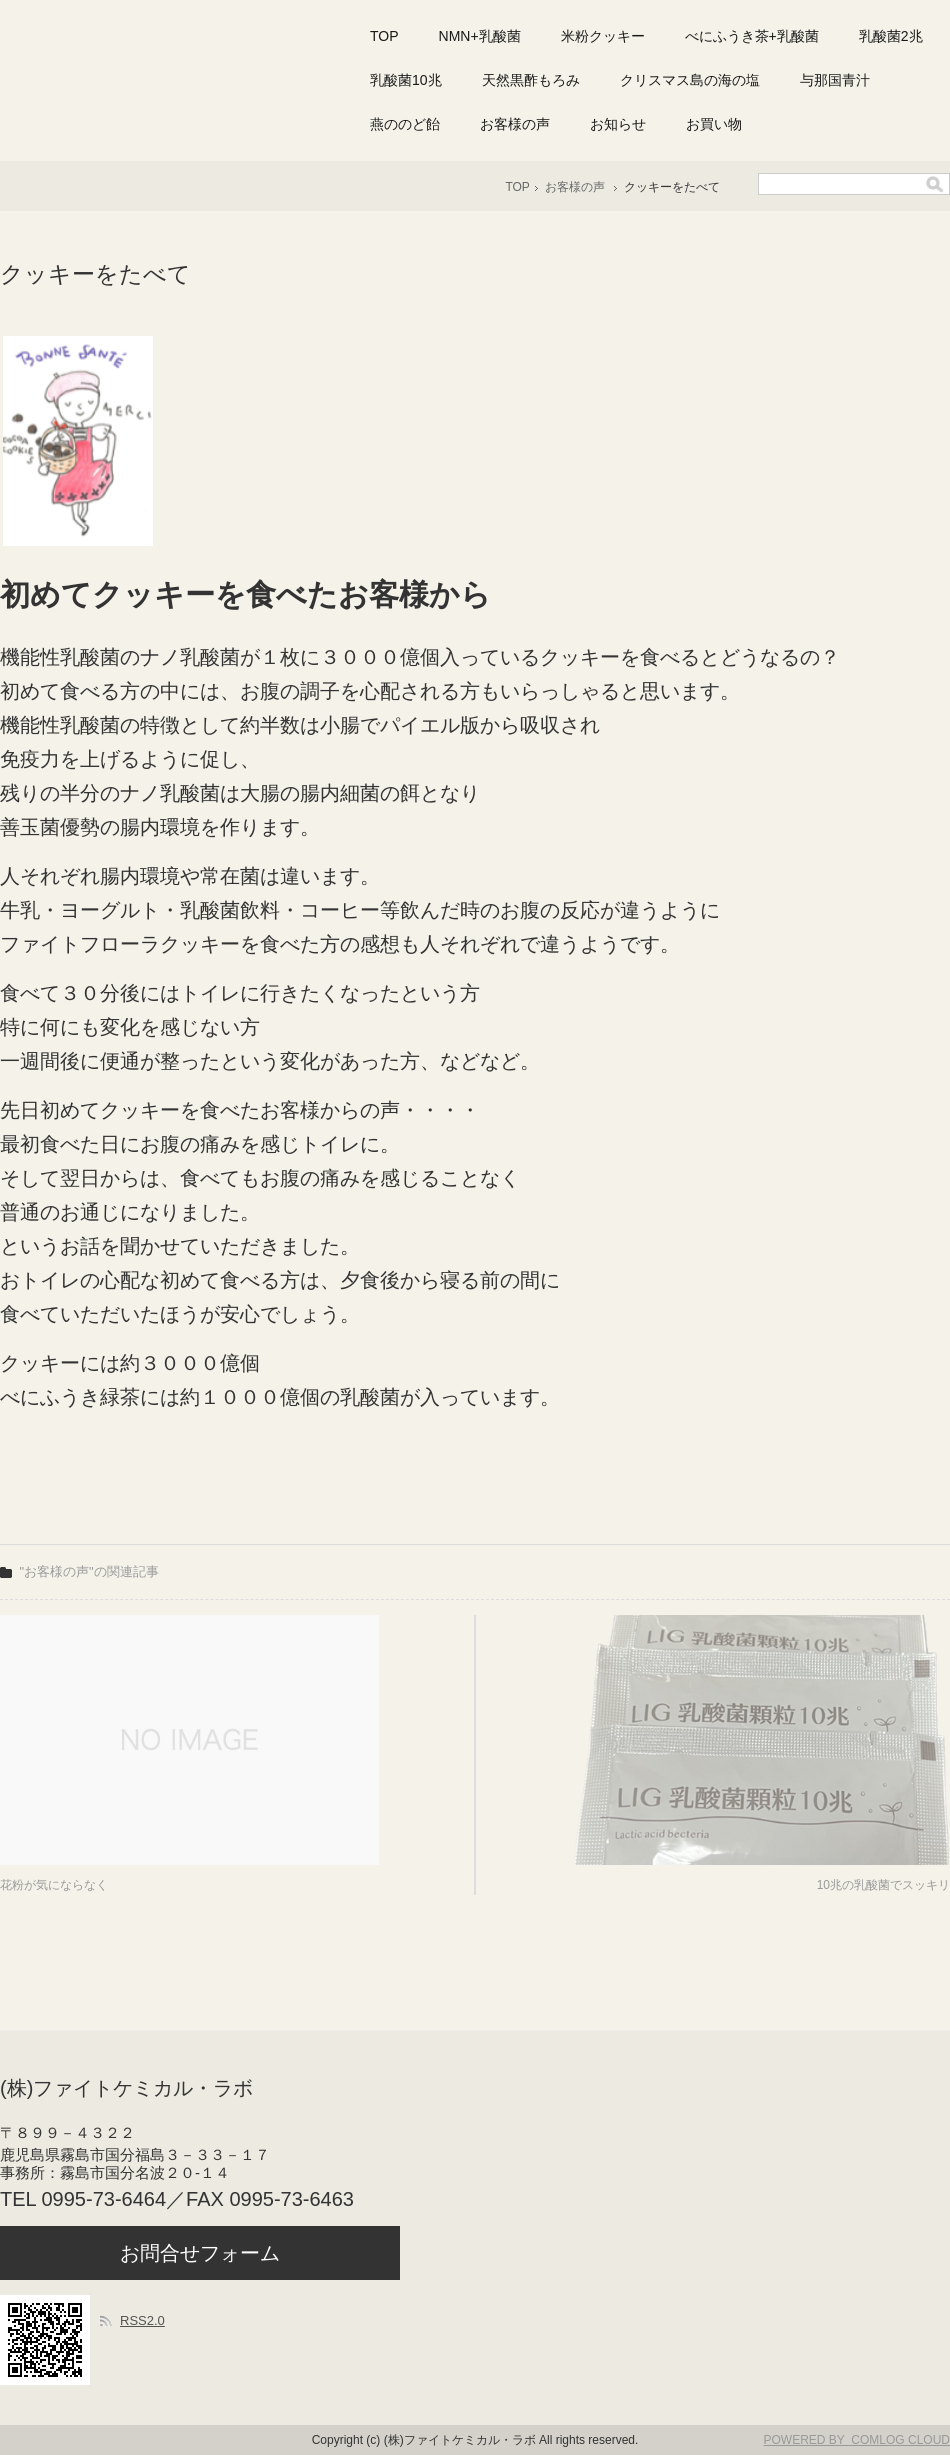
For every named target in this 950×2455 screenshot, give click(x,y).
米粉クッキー (603, 36)
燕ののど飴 (405, 124)
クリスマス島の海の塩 (690, 80)
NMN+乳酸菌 (480, 36)
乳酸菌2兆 (891, 36)
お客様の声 (515, 124)
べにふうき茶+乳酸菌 (752, 36)
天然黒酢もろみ (531, 80)
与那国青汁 (835, 80)
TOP (384, 36)
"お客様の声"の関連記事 (89, 1571)
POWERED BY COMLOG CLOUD (857, 2440)
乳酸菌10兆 (406, 80)
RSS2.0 (142, 2320)
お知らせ (618, 124)
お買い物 (714, 124)
